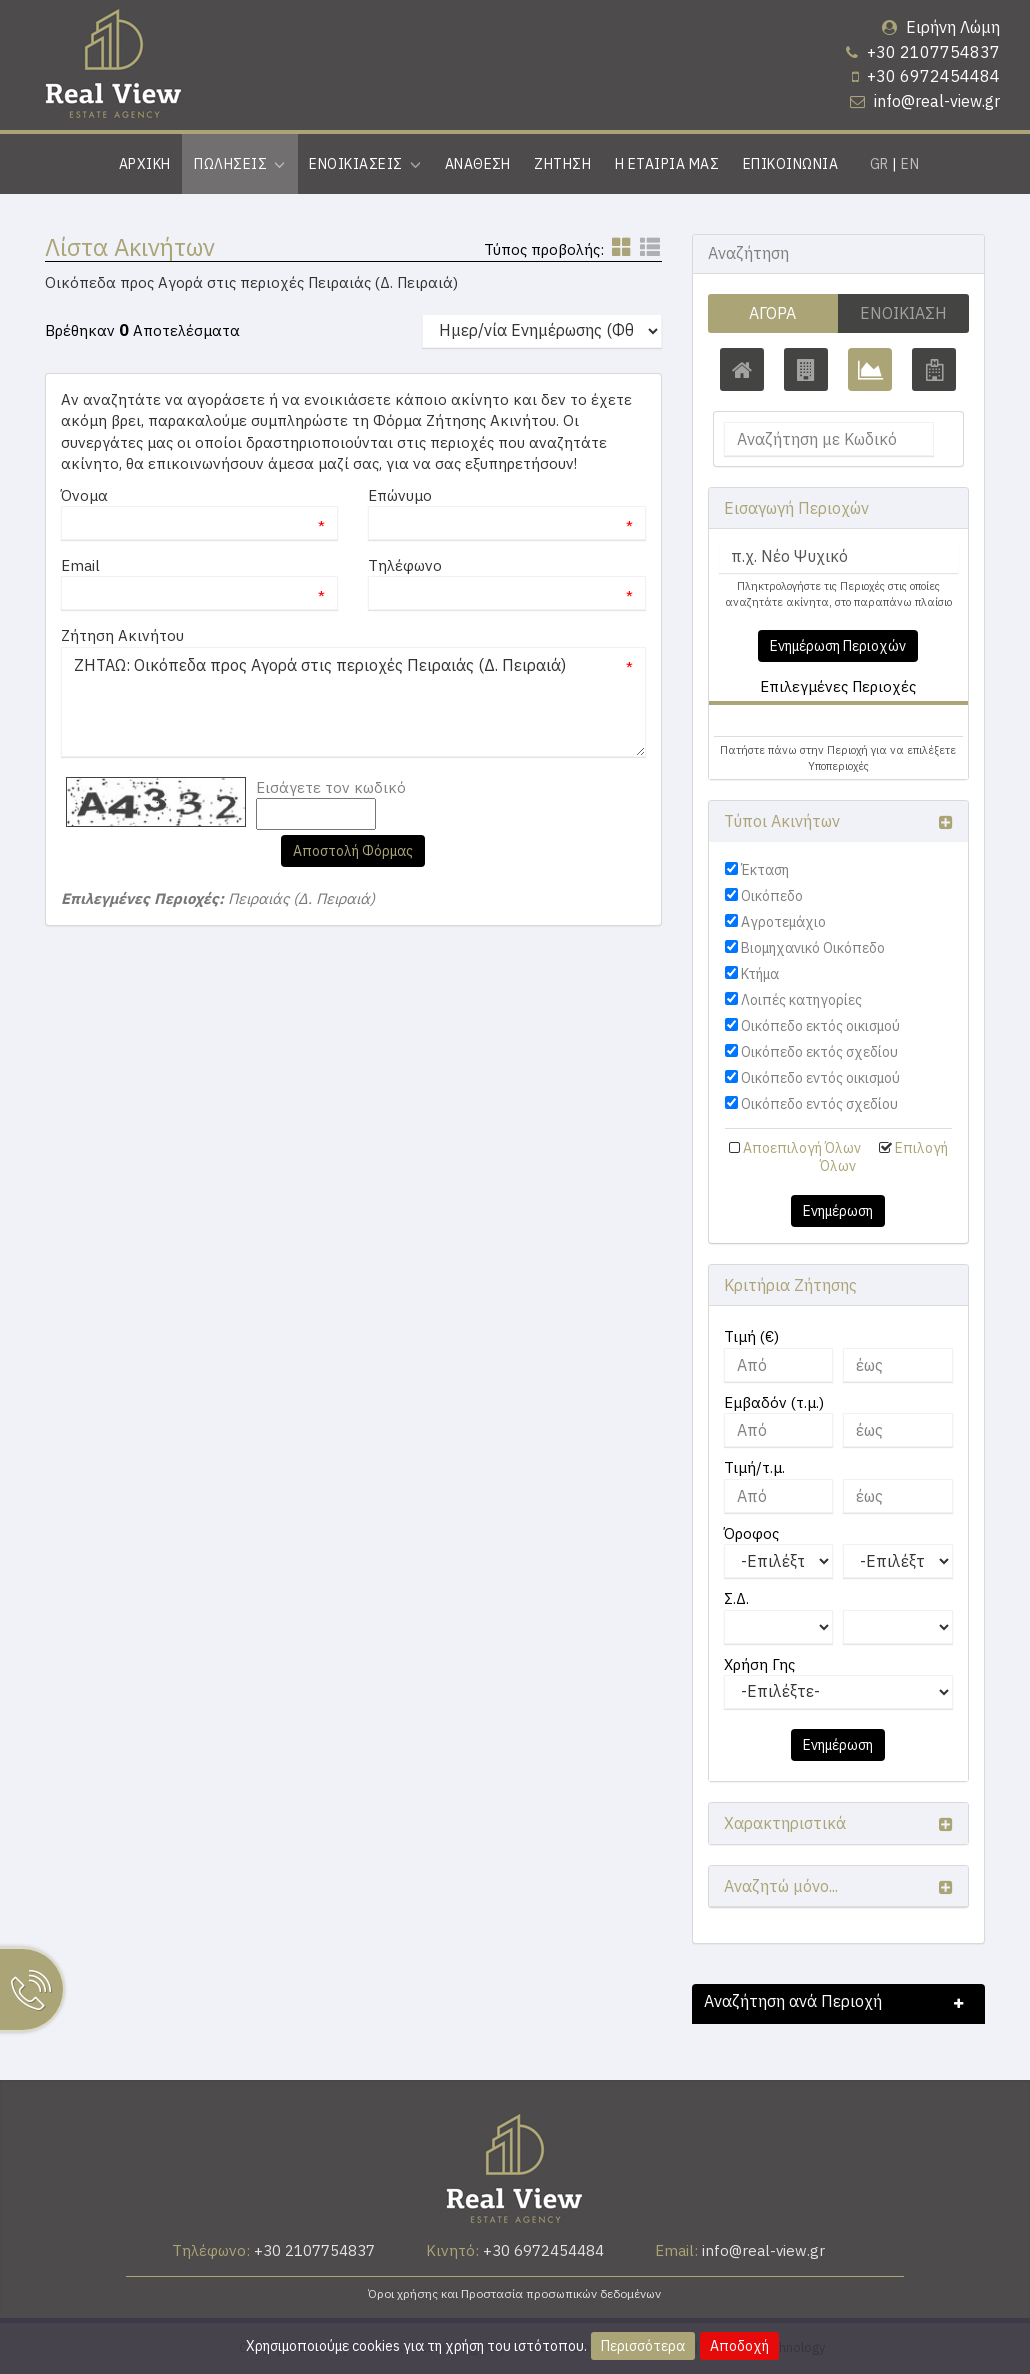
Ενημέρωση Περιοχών (838, 646)
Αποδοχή (739, 2346)
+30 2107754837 (933, 52)
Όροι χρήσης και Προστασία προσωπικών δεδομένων (514, 2293)
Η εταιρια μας (667, 164)
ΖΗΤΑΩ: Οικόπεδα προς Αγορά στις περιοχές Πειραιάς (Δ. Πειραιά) (353, 702)
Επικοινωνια (790, 164)
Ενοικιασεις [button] (365, 164)
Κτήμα (760, 974)
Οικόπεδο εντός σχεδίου (819, 1104)
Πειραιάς (762, 720)
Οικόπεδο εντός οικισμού (820, 1078)
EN (910, 164)
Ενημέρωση (838, 1211)
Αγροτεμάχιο (783, 922)
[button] (754, 720)
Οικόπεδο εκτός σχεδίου (819, 1052)
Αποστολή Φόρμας (353, 851)
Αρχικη (145, 164)
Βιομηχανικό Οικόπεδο (813, 948)
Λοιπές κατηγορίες (801, 1000)
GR (879, 164)
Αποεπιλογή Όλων (802, 1148)
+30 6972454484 (933, 76)
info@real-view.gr (937, 101)
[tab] (838, 723)
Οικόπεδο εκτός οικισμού (820, 1026)
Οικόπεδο (772, 896)
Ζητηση (562, 164)
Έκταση (765, 870)
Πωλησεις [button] (239, 164)
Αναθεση (478, 164)
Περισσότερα (643, 2346)
